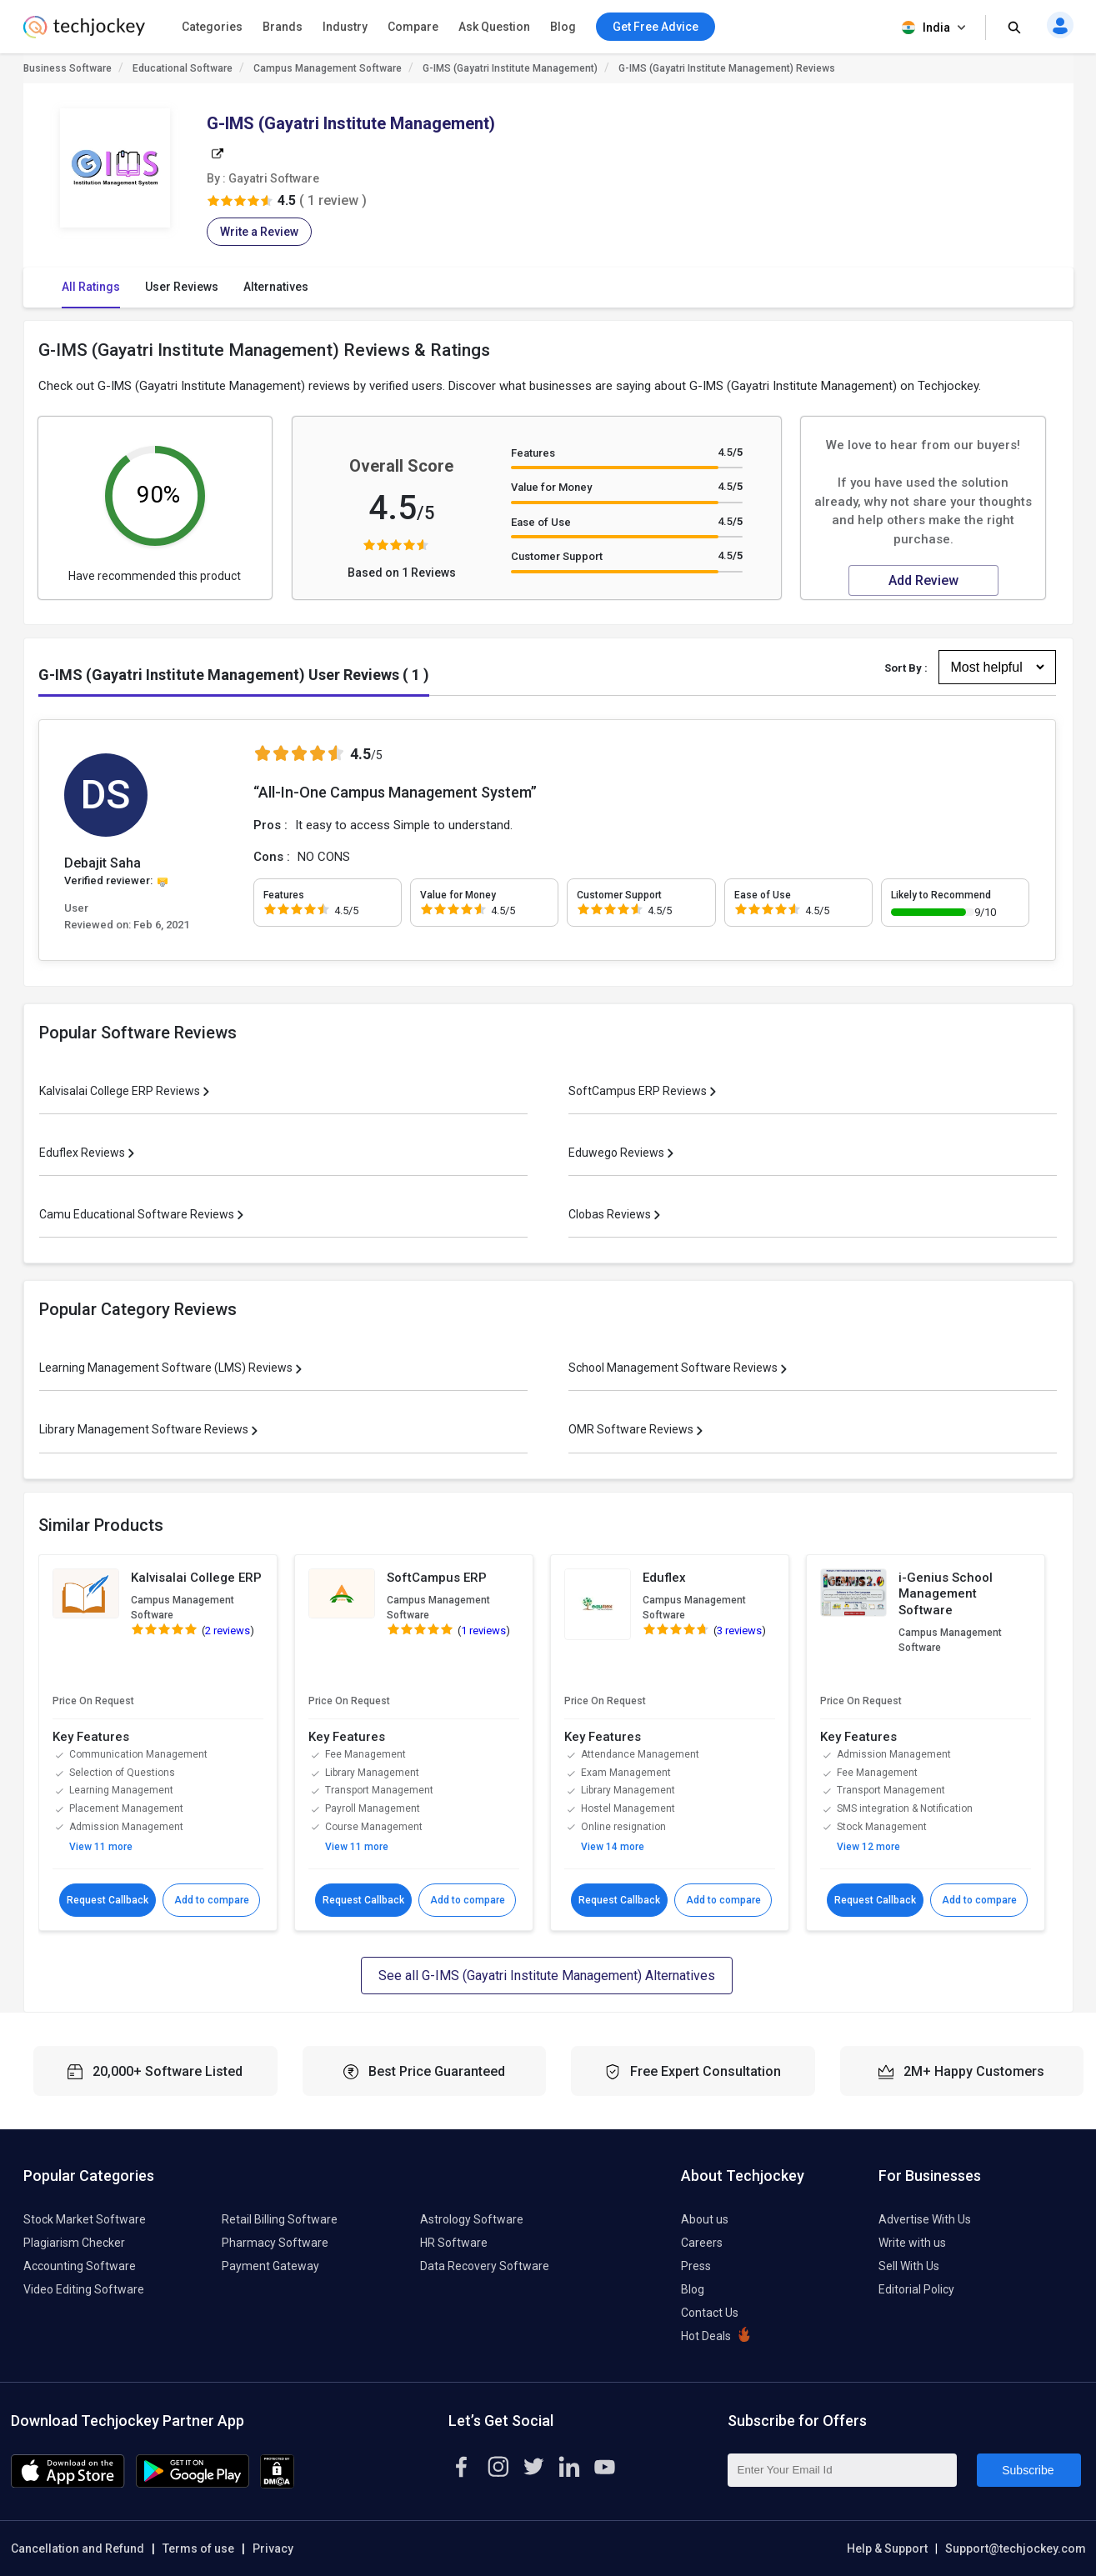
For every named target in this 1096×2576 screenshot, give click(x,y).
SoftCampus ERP (437, 1577)
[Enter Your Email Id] (842, 2470)
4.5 (730, 452)
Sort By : (906, 668)
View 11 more (101, 1847)
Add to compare (210, 1900)
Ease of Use (541, 522)
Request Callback (107, 1900)
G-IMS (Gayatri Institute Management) (510, 68)
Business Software (67, 68)
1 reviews (483, 1630)
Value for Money (551, 487)
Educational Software (183, 68)
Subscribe (1027, 2470)
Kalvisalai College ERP (196, 1577)
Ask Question (494, 26)
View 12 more (868, 1847)
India (935, 28)
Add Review (923, 580)
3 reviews (739, 1630)
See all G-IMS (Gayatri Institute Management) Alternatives (546, 1975)
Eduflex (664, 1577)
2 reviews (227, 1630)
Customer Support (557, 556)
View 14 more (612, 1847)
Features (533, 453)
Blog (563, 26)
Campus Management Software (327, 68)
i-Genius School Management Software (945, 1594)
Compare (413, 26)
